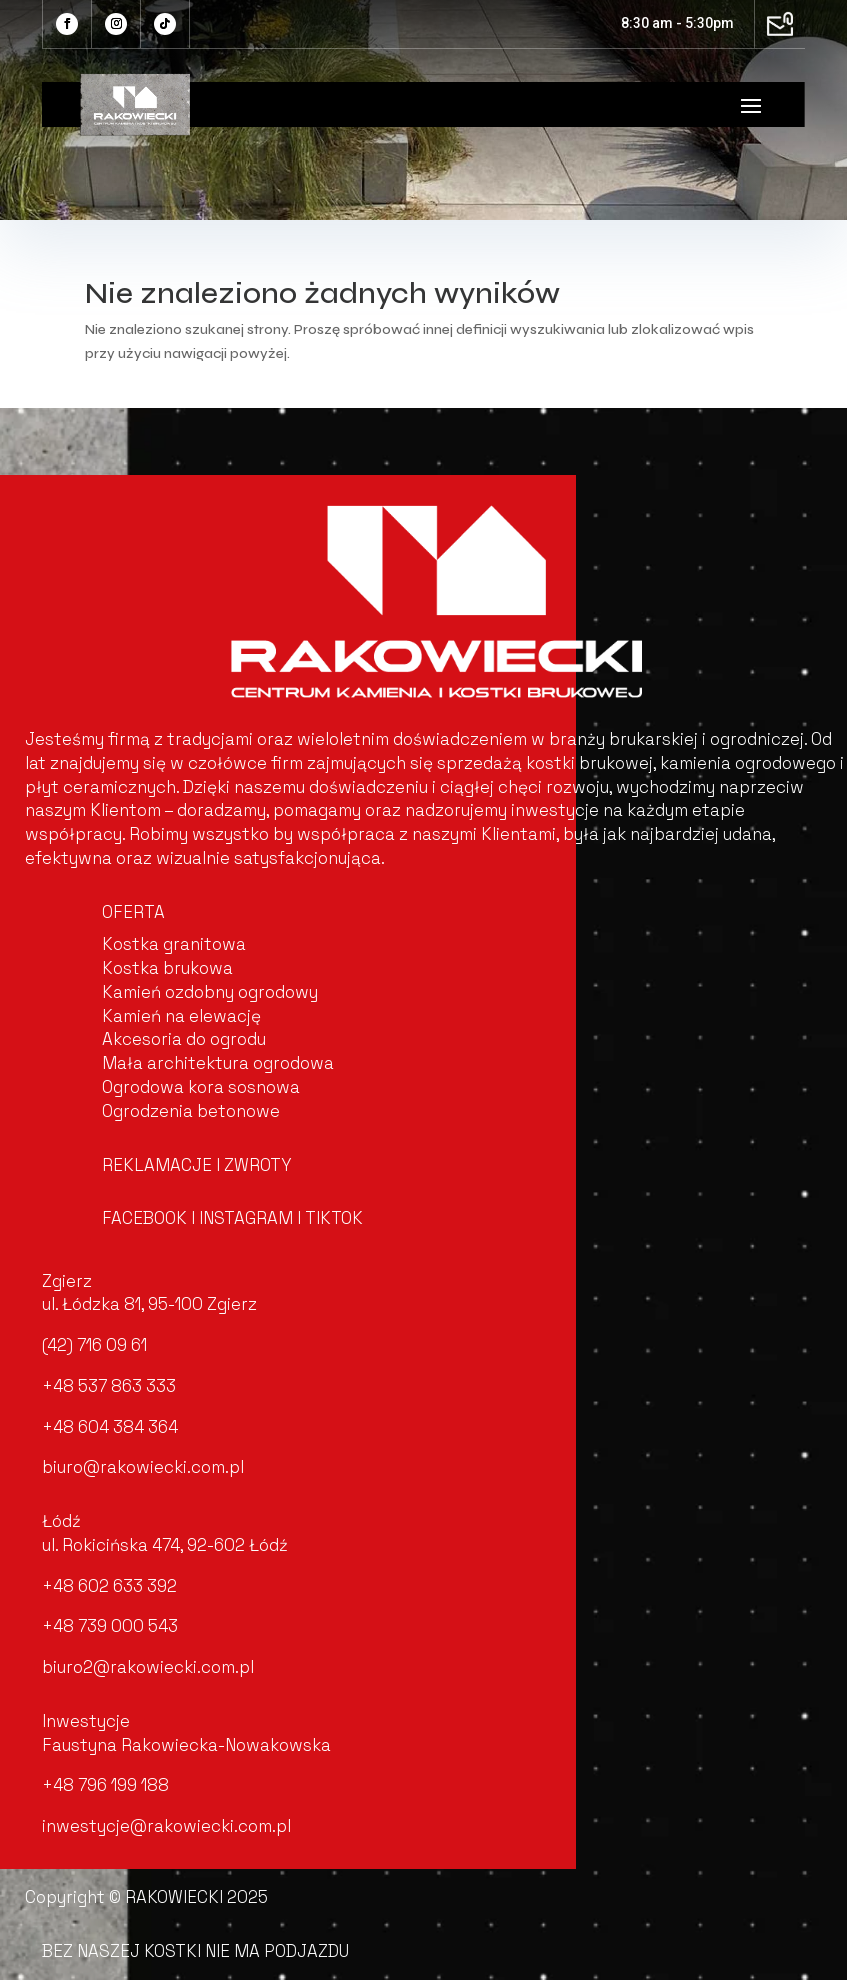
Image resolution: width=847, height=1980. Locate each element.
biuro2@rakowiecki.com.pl (148, 1667)
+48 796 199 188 (105, 1785)
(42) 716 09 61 (94, 1345)
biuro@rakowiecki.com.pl (143, 1467)
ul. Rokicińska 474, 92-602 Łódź (165, 1545)
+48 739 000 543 (110, 1626)
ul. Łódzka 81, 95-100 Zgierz (149, 1304)
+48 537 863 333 (109, 1386)
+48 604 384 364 (110, 1427)
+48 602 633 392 (109, 1586)
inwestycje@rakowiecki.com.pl (166, 1826)
